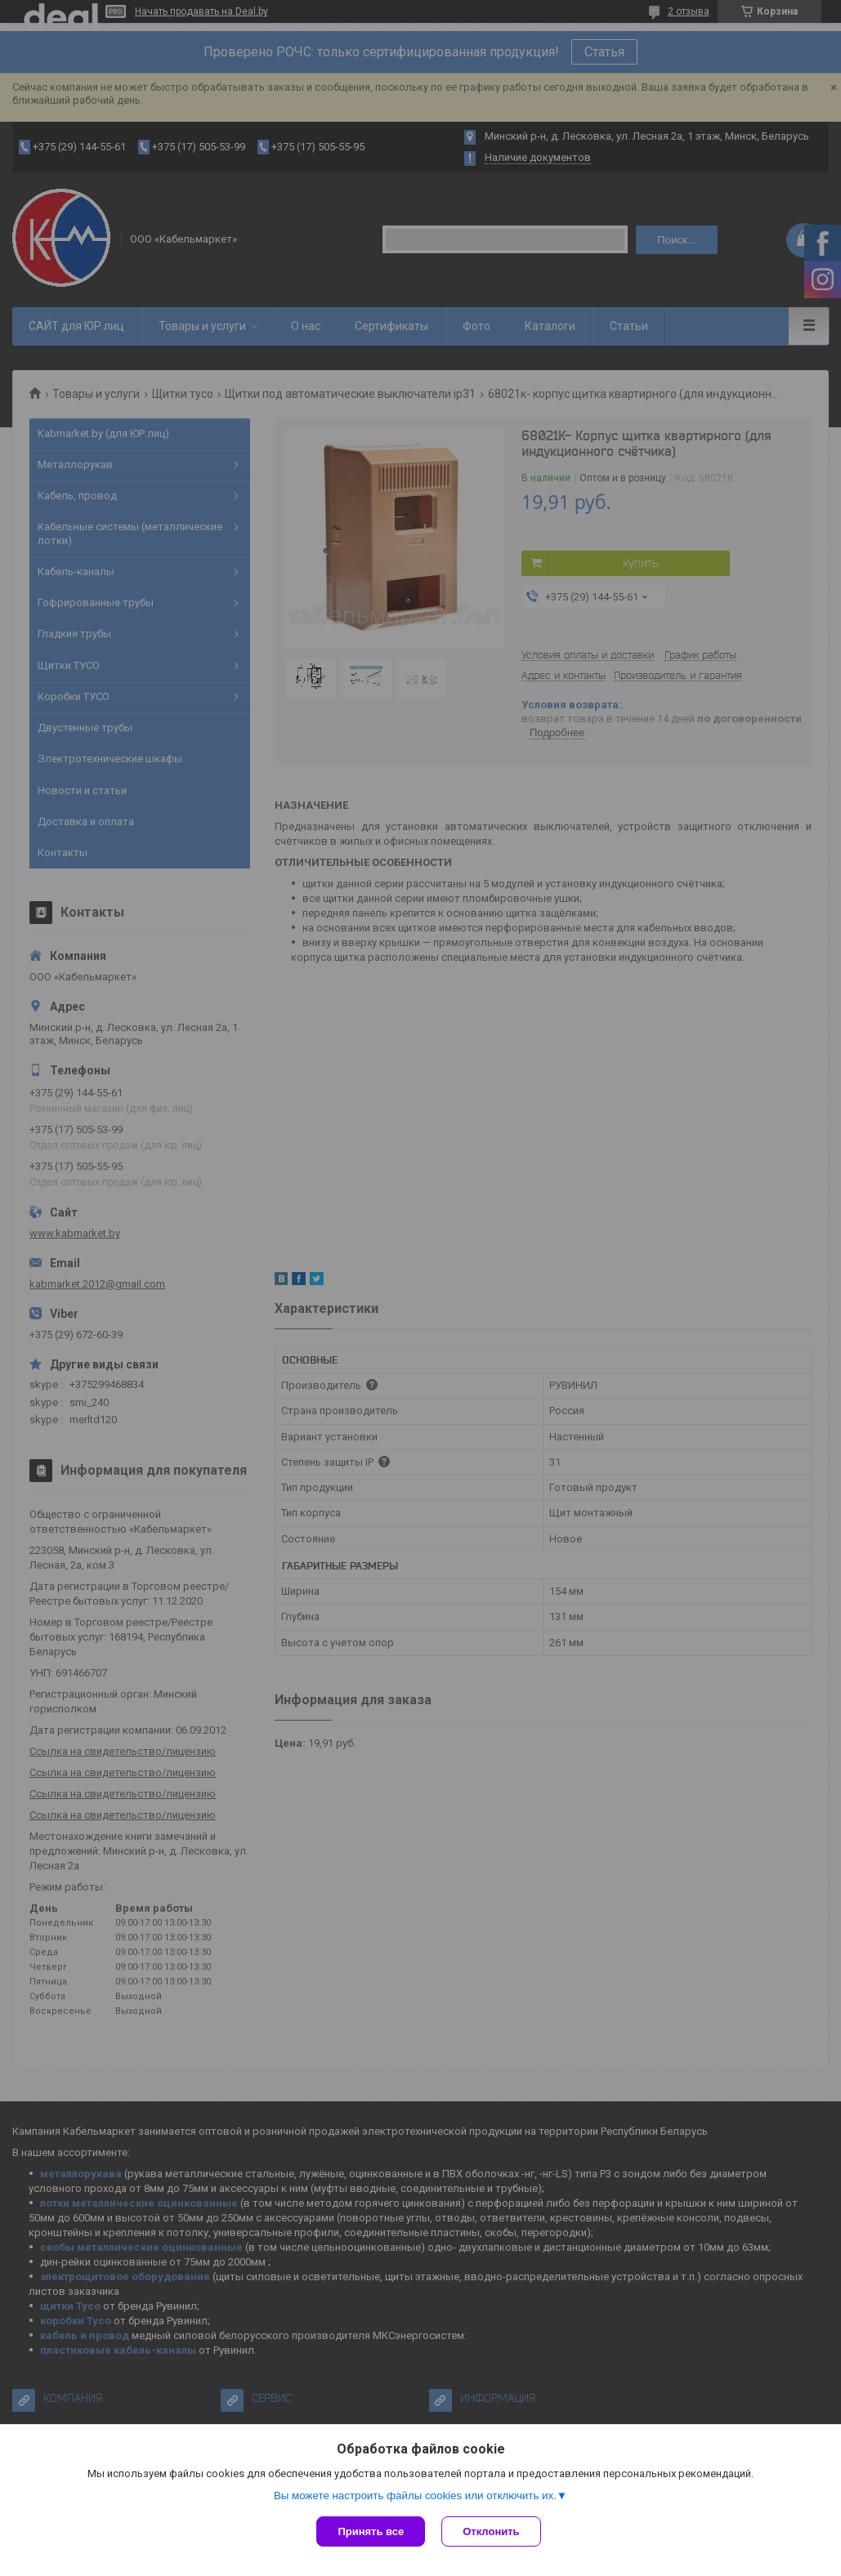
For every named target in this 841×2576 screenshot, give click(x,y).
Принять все (371, 2531)
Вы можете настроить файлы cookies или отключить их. (415, 2495)
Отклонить (491, 2531)
